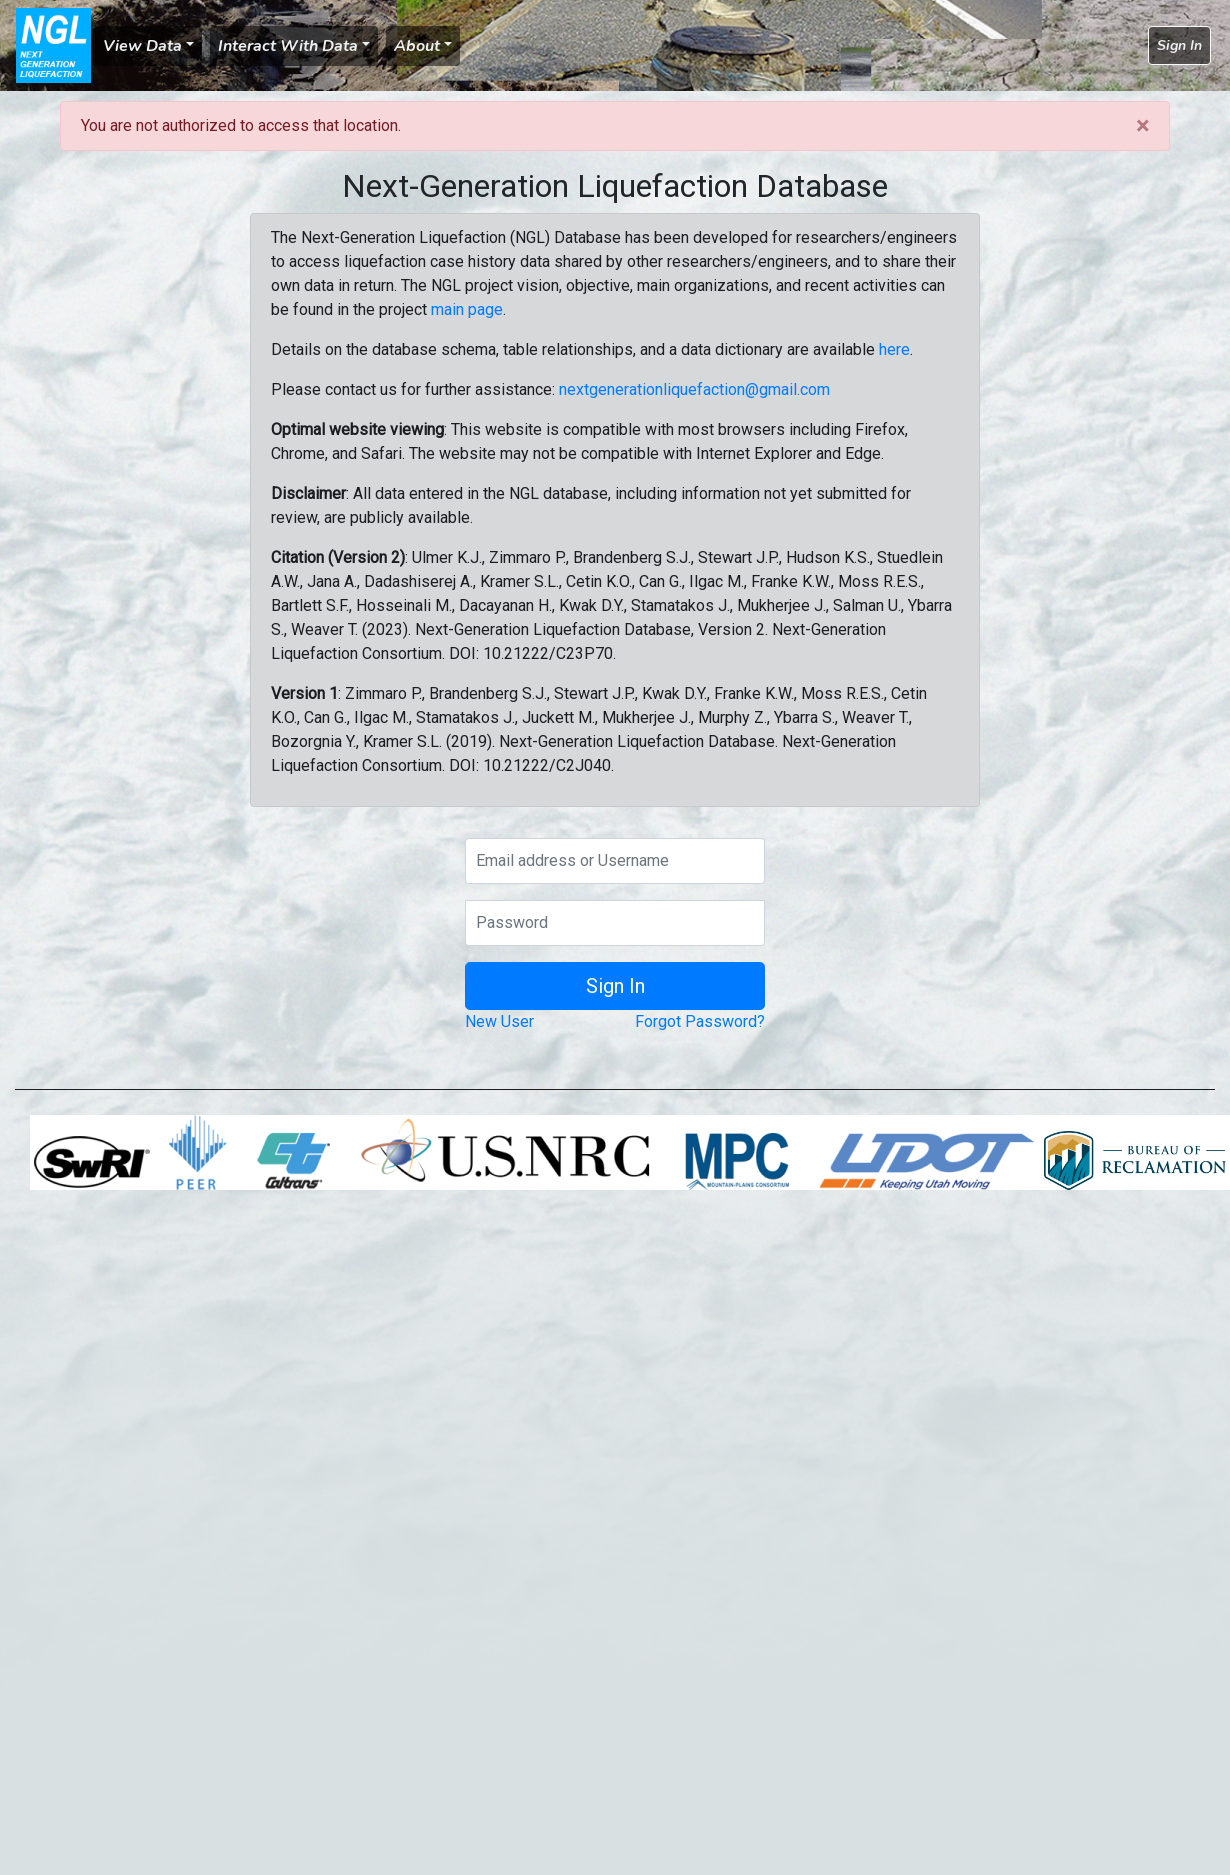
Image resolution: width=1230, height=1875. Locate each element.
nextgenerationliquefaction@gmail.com (694, 389)
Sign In (1179, 45)
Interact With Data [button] (288, 46)
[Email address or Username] (615, 861)
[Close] (1142, 126)
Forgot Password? (700, 1021)
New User (499, 1021)
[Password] (615, 923)
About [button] (417, 46)
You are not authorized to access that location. (241, 125)
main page (467, 309)
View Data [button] (142, 46)
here (894, 349)
